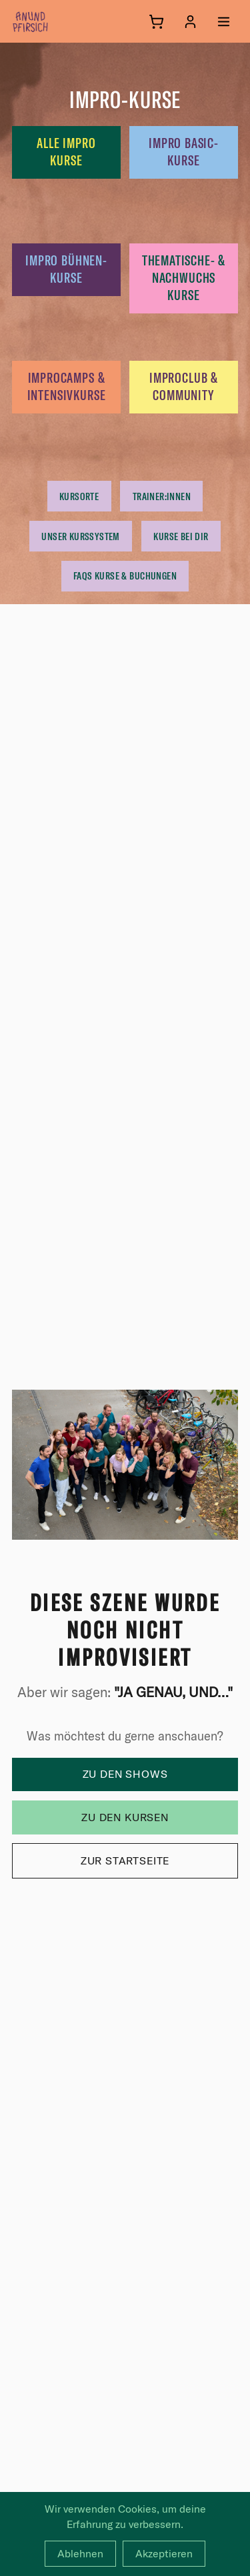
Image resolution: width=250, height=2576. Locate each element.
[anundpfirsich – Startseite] (52, 21)
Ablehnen (80, 2553)
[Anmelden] (190, 21)
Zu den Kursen (124, 1817)
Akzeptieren (164, 2553)
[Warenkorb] (156, 21)
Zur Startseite (125, 1860)
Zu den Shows (125, 1773)
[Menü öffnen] (223, 21)
